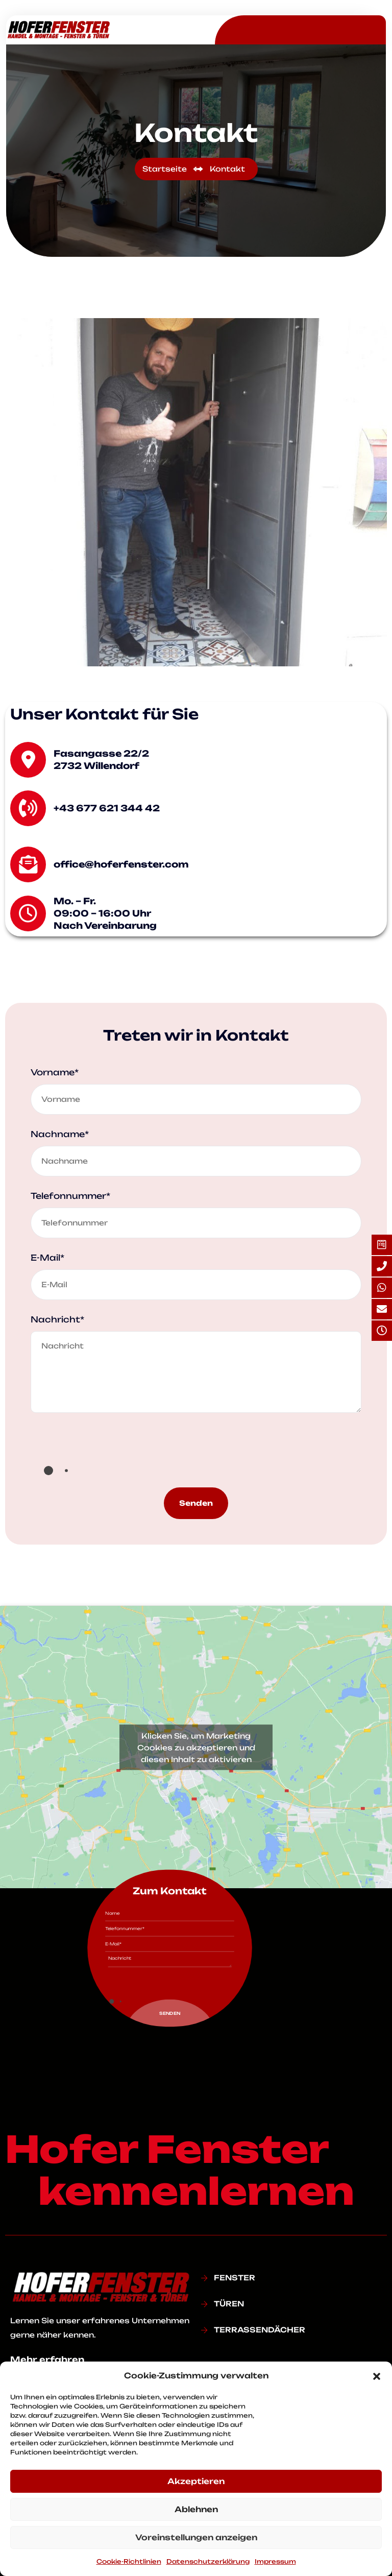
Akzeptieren (196, 2481)
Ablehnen (196, 2509)
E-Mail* (47, 1258)
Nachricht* (57, 1319)
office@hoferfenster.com (121, 864)
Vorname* (55, 1072)
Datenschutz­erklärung (208, 2561)
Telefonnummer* (70, 1196)
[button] (377, 2376)
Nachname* (60, 1134)
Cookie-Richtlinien (128, 2561)
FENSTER (234, 2277)
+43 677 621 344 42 (107, 808)
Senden (196, 1503)
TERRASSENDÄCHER (259, 2329)
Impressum (275, 2561)
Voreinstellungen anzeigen (196, 2537)
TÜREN (229, 2303)
